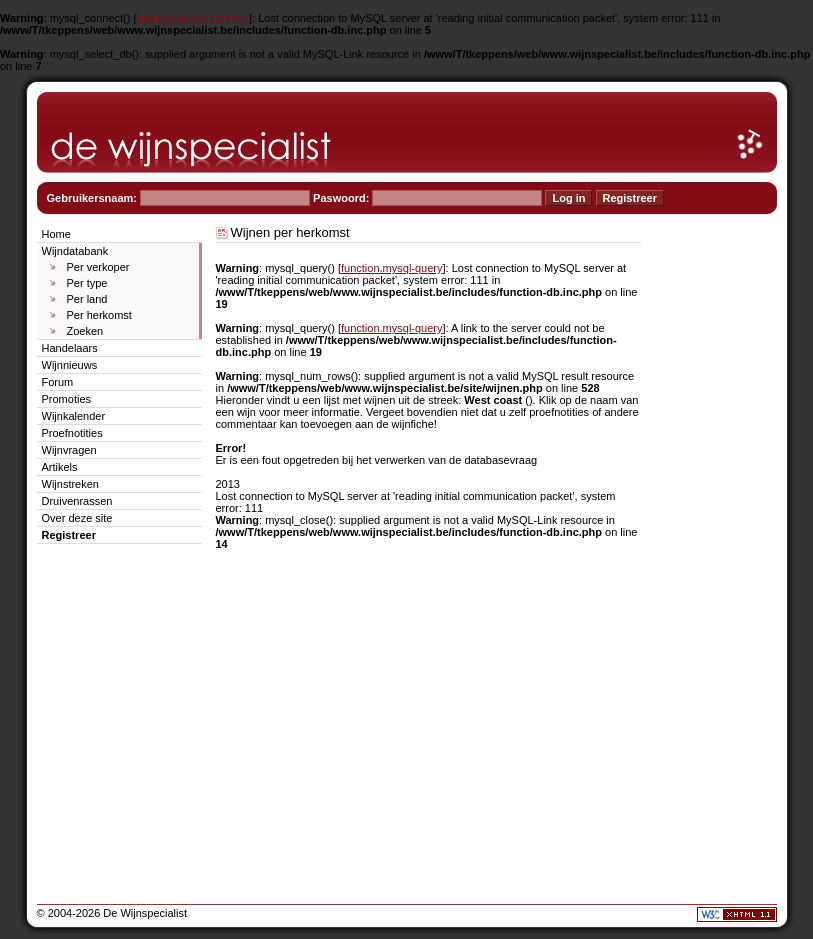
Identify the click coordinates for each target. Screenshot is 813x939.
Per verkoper (98, 267)
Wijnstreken (70, 484)
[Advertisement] (717, 524)
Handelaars (70, 348)
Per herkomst (99, 315)
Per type (87, 283)
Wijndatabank (75, 251)
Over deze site (77, 518)
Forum (58, 382)
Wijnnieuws (70, 365)
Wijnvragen (69, 450)
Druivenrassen (77, 501)
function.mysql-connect (193, 18)
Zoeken (85, 331)
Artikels (60, 467)
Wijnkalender (74, 416)
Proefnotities (72, 433)
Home (56, 234)
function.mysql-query (392, 268)
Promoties (67, 399)
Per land (87, 299)
